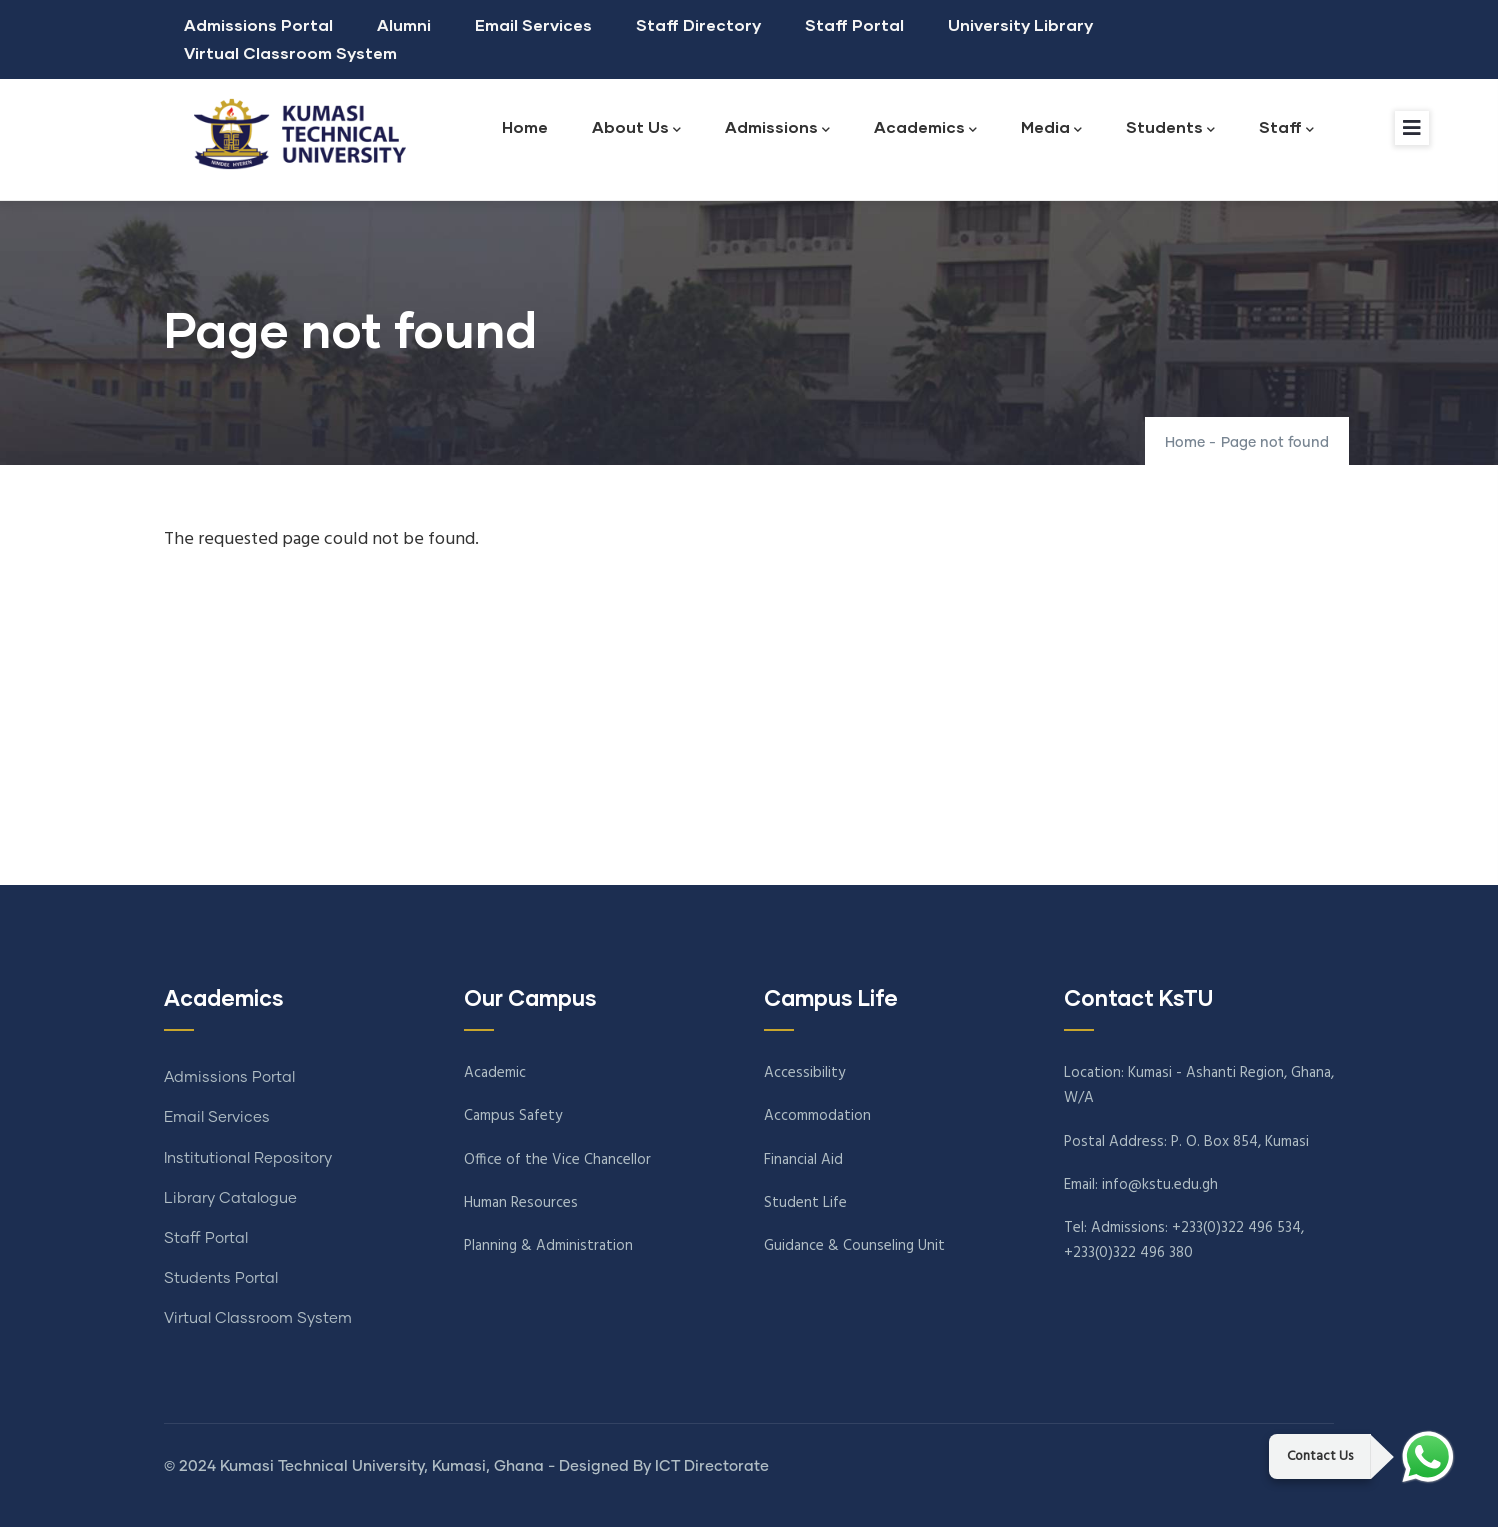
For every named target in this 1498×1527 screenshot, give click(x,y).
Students (1170, 128)
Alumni (404, 24)
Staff (1286, 128)
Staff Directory (698, 24)
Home (525, 126)
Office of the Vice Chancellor (557, 1160)
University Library (1020, 24)
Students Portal (221, 1278)
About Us (636, 128)
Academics (925, 128)
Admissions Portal (258, 24)
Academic (495, 1073)
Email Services (533, 24)
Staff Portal (854, 24)
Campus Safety (513, 1116)
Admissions (777, 128)
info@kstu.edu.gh (1160, 1185)
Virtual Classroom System (290, 52)
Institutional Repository (248, 1158)
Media (1051, 128)
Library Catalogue (230, 1198)
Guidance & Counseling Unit (854, 1246)
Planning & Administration (548, 1246)
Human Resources (521, 1203)
